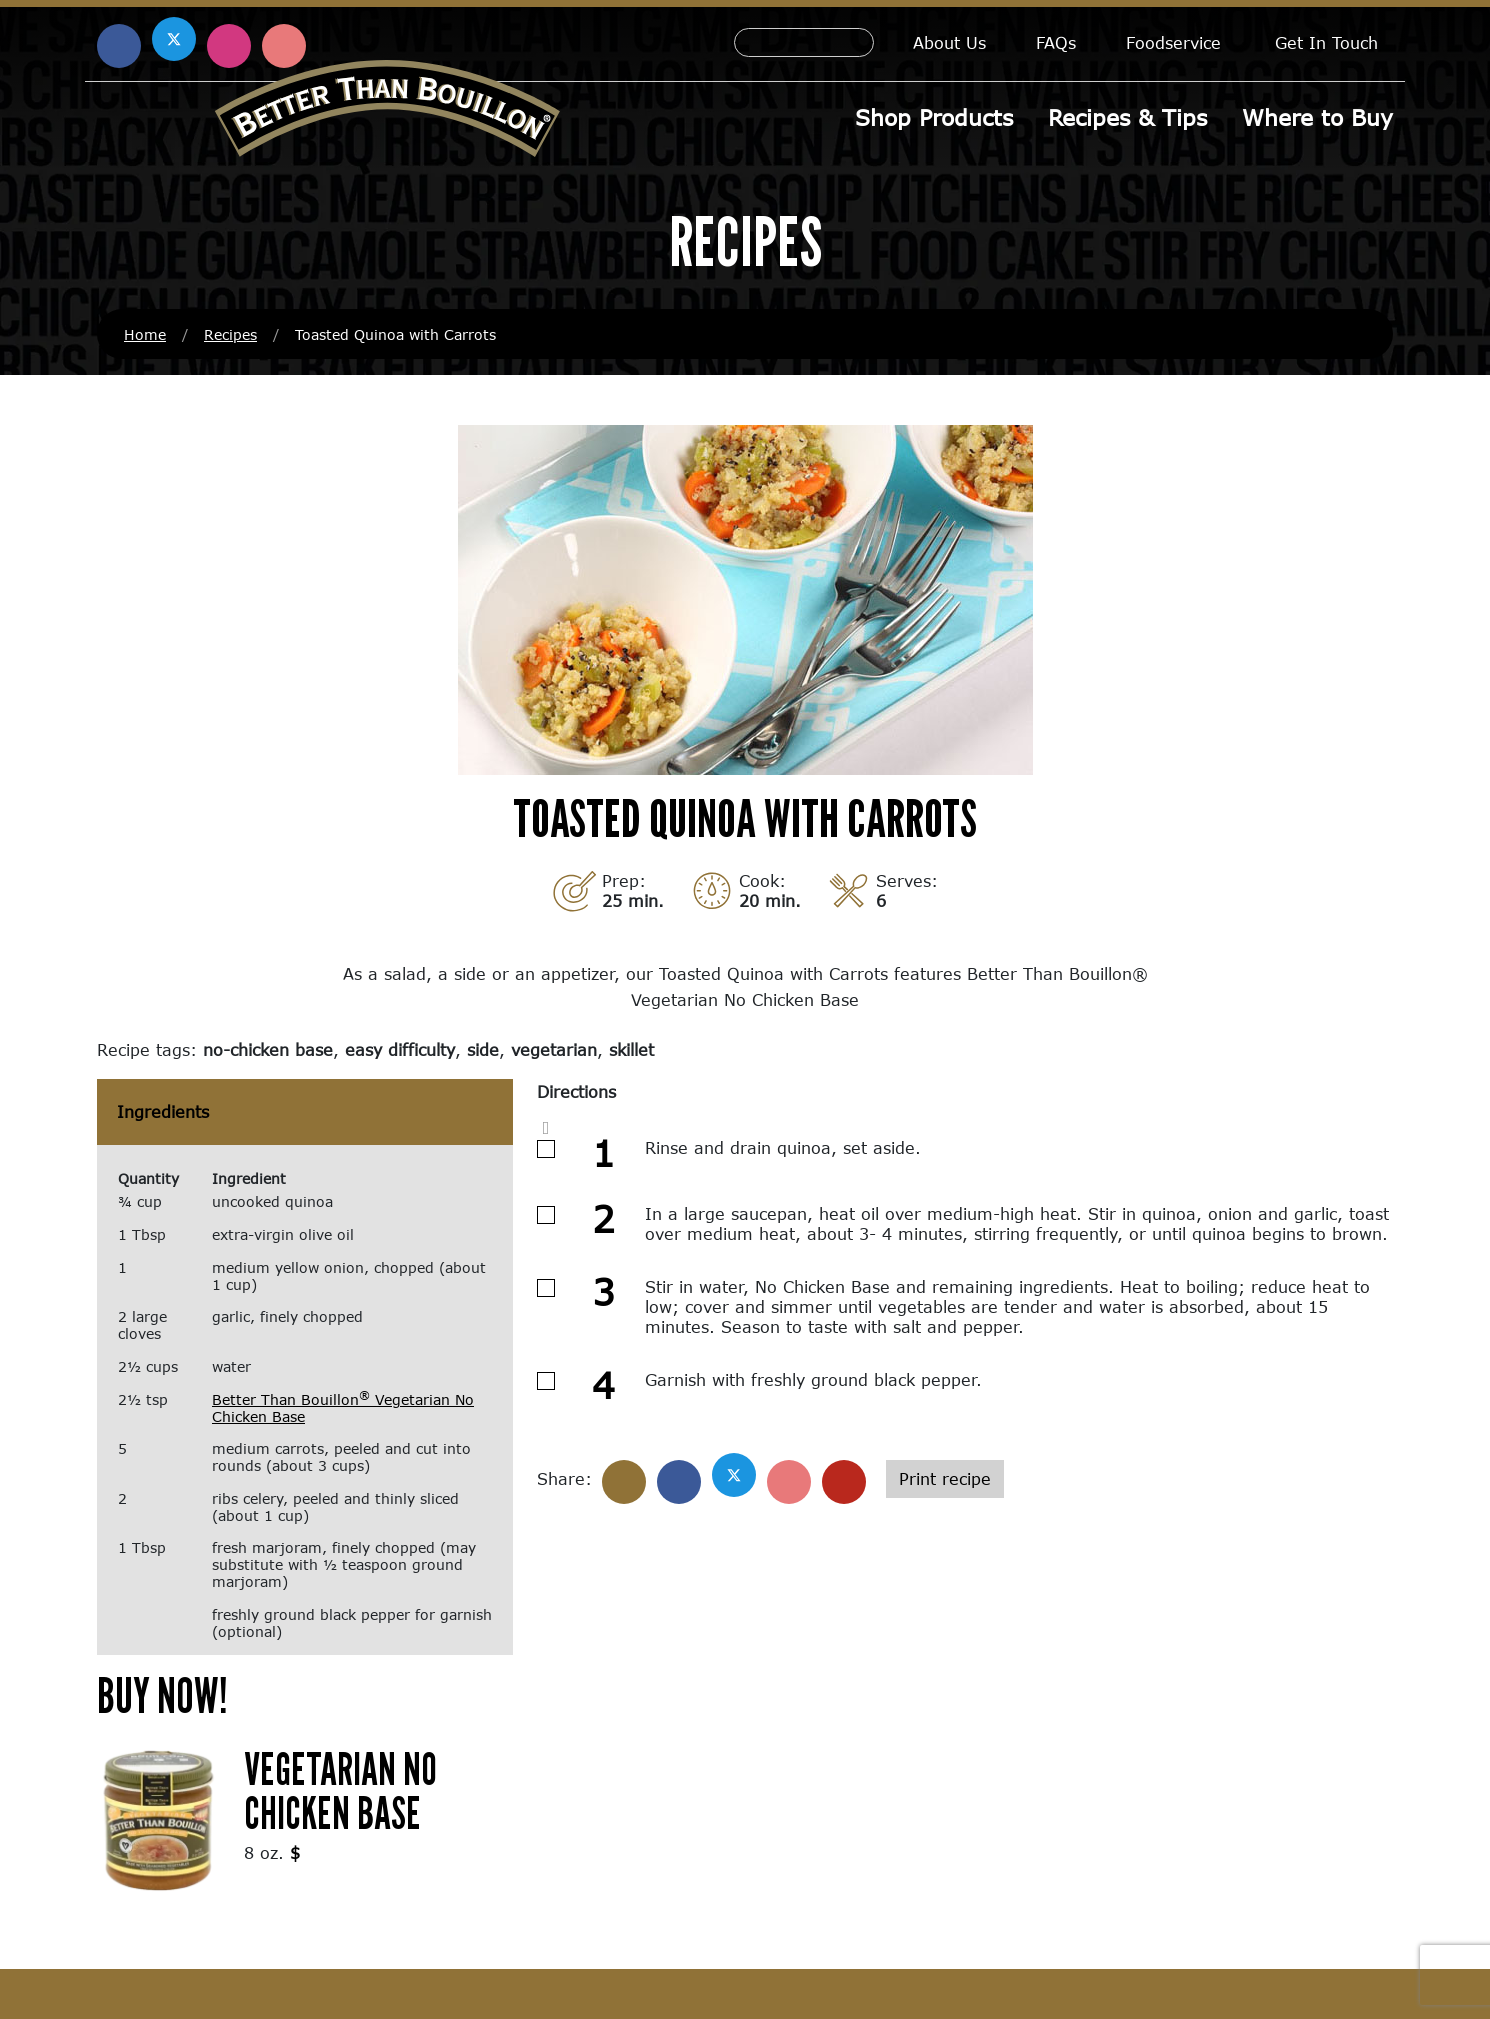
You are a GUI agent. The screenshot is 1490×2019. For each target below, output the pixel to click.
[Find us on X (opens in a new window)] (174, 39)
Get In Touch (1326, 42)
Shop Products (934, 117)
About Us (949, 42)
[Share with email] (844, 1482)
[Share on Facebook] (679, 1482)
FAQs (1056, 42)
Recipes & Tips (1127, 117)
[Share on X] (734, 1475)
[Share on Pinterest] (789, 1482)
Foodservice (1173, 42)
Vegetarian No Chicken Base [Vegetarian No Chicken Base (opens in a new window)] (340, 1790)
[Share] (624, 1482)
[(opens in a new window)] (158, 1818)
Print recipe (945, 1478)
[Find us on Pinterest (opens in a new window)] (284, 46)
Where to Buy (1317, 117)
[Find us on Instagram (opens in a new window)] (229, 46)
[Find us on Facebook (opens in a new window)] (119, 46)
